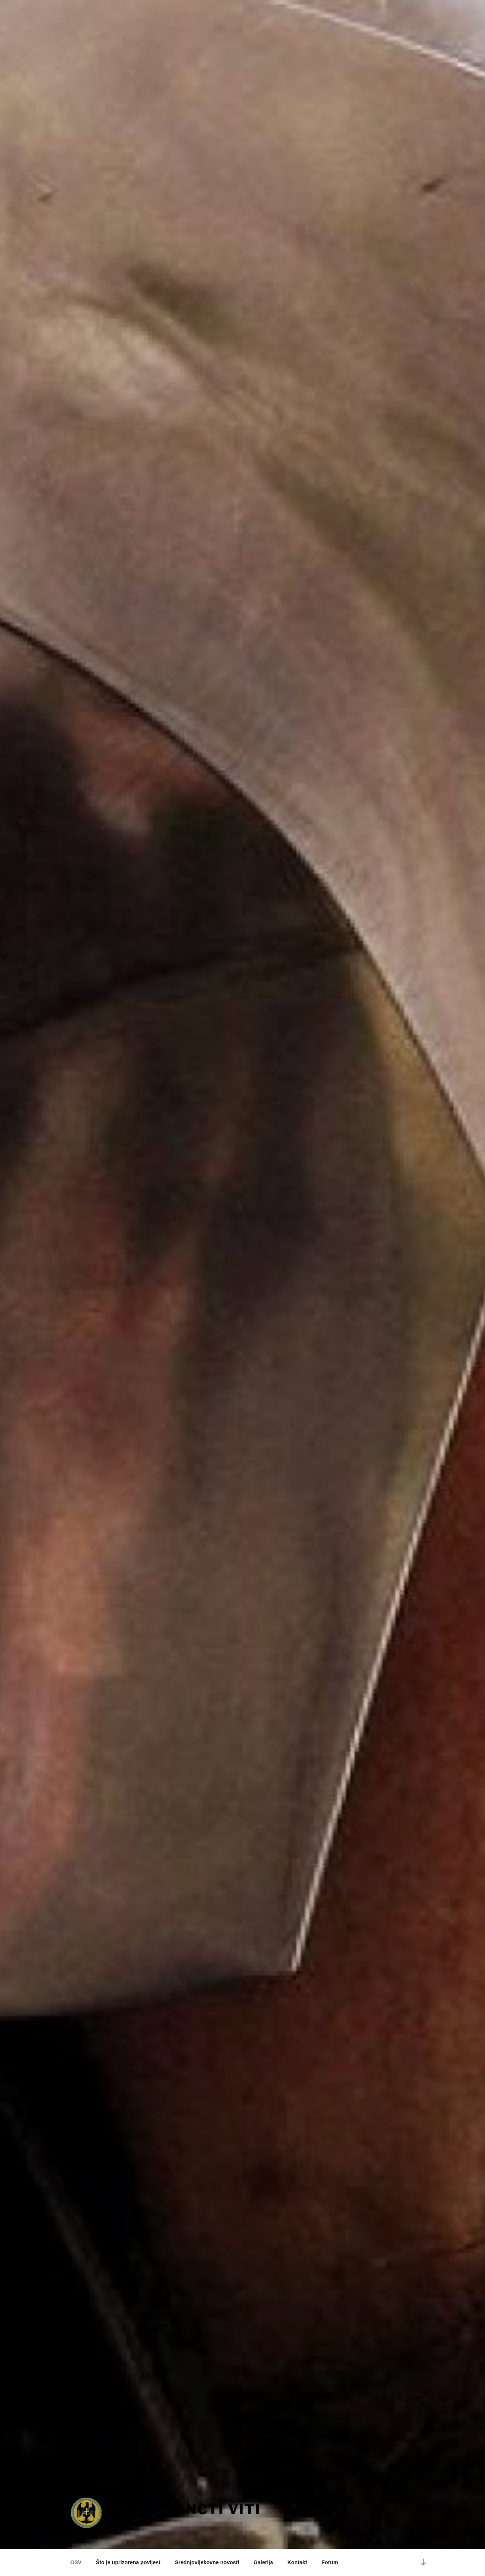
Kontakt (297, 2562)
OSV (76, 2562)
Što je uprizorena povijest (128, 2562)
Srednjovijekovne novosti (207, 2562)
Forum (330, 2562)
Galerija (263, 2562)
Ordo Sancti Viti (188, 2509)
